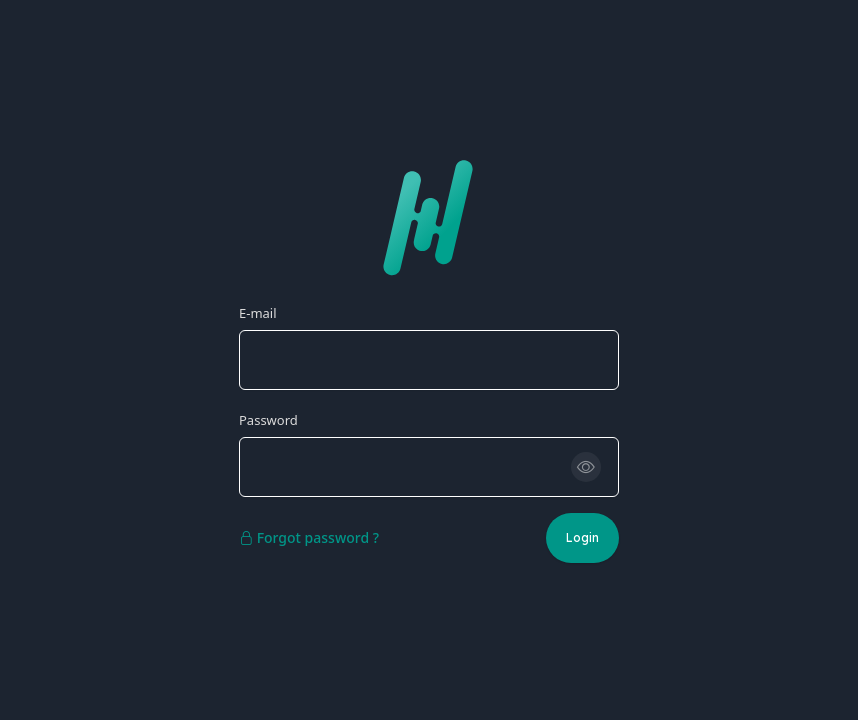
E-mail (258, 313)
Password (268, 420)
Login (582, 537)
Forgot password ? (309, 537)
